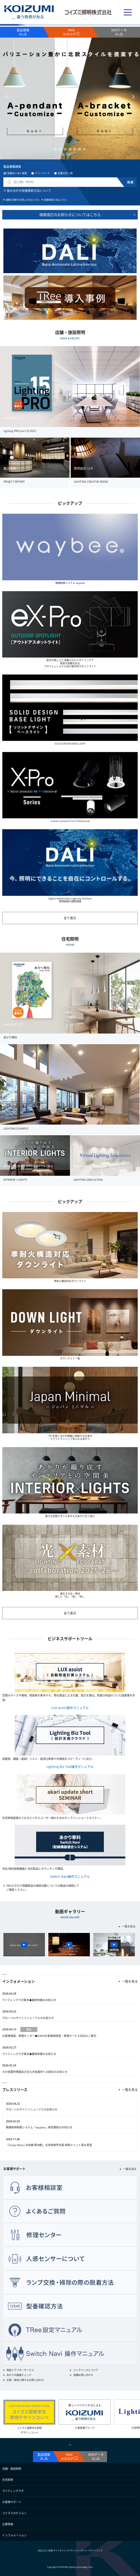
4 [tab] (70, 149)
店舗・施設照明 (11, 2469)
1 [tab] (56, 149)
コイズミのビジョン (14, 2513)
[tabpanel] (70, 98)
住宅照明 (7, 2480)
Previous (7, 97)
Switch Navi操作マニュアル (70, 1876)
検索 (130, 182)
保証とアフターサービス (20, 2370)
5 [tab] (75, 149)
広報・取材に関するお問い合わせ (25, 2380)
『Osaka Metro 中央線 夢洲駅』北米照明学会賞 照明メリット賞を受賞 (49, 2145)
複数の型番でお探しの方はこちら (23, 199)
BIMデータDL (119, 32)
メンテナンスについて (85, 2370)
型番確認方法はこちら (55, 199)
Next (133, 97)
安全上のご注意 (45, 2550)
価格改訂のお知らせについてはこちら (70, 214)
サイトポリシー (60, 2550)
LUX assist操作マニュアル (70, 1708)
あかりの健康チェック (19, 2375)
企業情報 (7, 2524)
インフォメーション (14, 2535)
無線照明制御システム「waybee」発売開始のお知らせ (39, 2127)
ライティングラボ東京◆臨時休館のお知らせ (29, 2000)
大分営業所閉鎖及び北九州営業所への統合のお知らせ (34, 2072)
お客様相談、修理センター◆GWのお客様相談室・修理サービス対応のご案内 (49, 2036)
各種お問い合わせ (83, 2375)
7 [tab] (85, 149)
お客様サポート (11, 2502)
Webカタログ (69, 32)
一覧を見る (128, 1926)
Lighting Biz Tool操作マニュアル (70, 1766)
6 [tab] (80, 149)
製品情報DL (23, 32)
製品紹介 (35, 131)
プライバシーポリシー (79, 2550)
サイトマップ (96, 2550)
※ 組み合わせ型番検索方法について (27, 190)
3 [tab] (66, 149)
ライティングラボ (13, 2491)
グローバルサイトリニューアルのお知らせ (28, 2018)
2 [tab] (61, 149)
